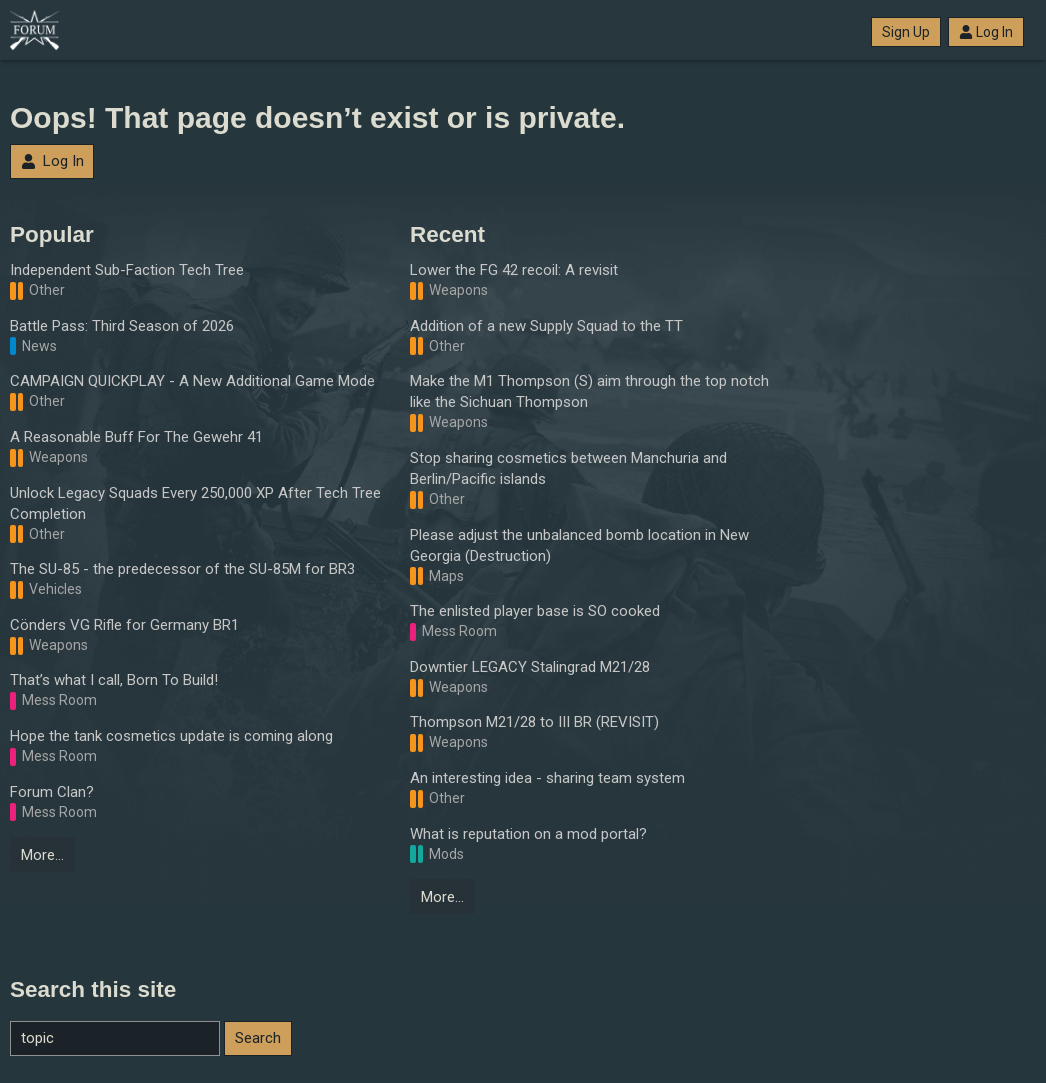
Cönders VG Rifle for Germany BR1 (124, 625)
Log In (986, 32)
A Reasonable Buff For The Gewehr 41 (136, 437)
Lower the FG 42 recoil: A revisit (514, 270)
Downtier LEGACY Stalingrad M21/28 (530, 667)
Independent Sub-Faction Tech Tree (127, 270)
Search (258, 1038)
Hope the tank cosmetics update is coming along (171, 736)
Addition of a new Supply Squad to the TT (546, 326)
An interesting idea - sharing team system (547, 778)
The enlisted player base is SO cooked (535, 611)
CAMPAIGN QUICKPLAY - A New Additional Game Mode (192, 381)
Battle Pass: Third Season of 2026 (122, 326)
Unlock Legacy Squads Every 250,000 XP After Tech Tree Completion (195, 503)
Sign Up (906, 32)
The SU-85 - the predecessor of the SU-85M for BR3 (182, 569)
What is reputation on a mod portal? (528, 834)
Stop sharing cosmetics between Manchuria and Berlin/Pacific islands (568, 468)
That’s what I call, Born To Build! (114, 680)
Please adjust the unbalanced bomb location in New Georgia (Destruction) (579, 545)
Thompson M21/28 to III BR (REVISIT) (534, 722)
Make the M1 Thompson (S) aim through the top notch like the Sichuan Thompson (589, 391)
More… (42, 855)
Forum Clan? (52, 792)
